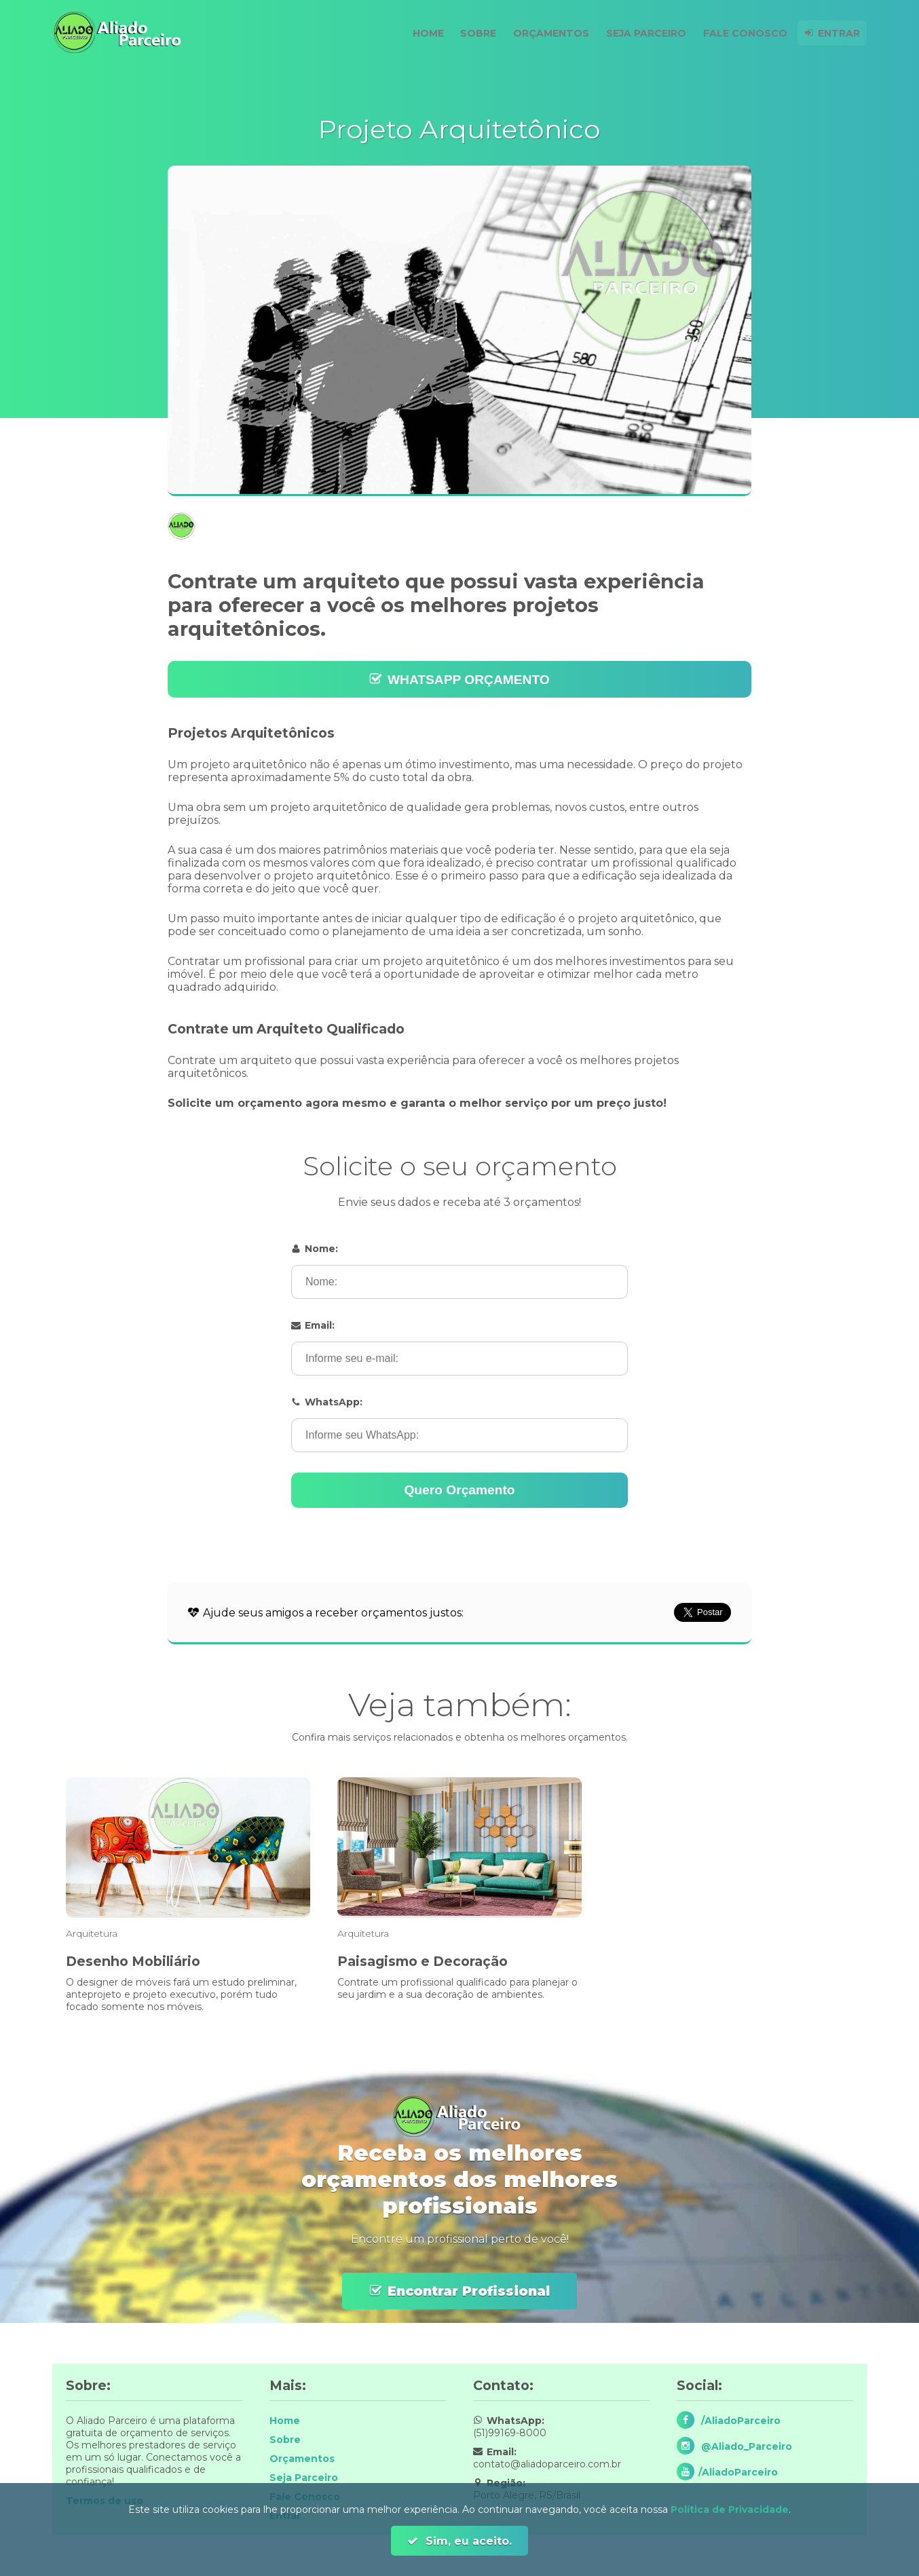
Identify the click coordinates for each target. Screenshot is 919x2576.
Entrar (838, 33)
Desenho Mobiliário (133, 1961)
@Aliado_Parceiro (745, 2446)
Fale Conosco (742, 33)
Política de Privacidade (730, 2509)
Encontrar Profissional (469, 2291)
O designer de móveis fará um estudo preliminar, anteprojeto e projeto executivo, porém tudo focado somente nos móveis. (181, 1994)
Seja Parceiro (641, 33)
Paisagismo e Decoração (422, 1961)
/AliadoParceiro (739, 2420)
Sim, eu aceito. (467, 2541)
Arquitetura (91, 1933)
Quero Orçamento (459, 1490)
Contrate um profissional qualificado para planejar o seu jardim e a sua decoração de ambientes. (457, 1988)
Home (416, 33)
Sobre (469, 33)
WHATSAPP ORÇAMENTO (469, 680)
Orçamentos (544, 33)
